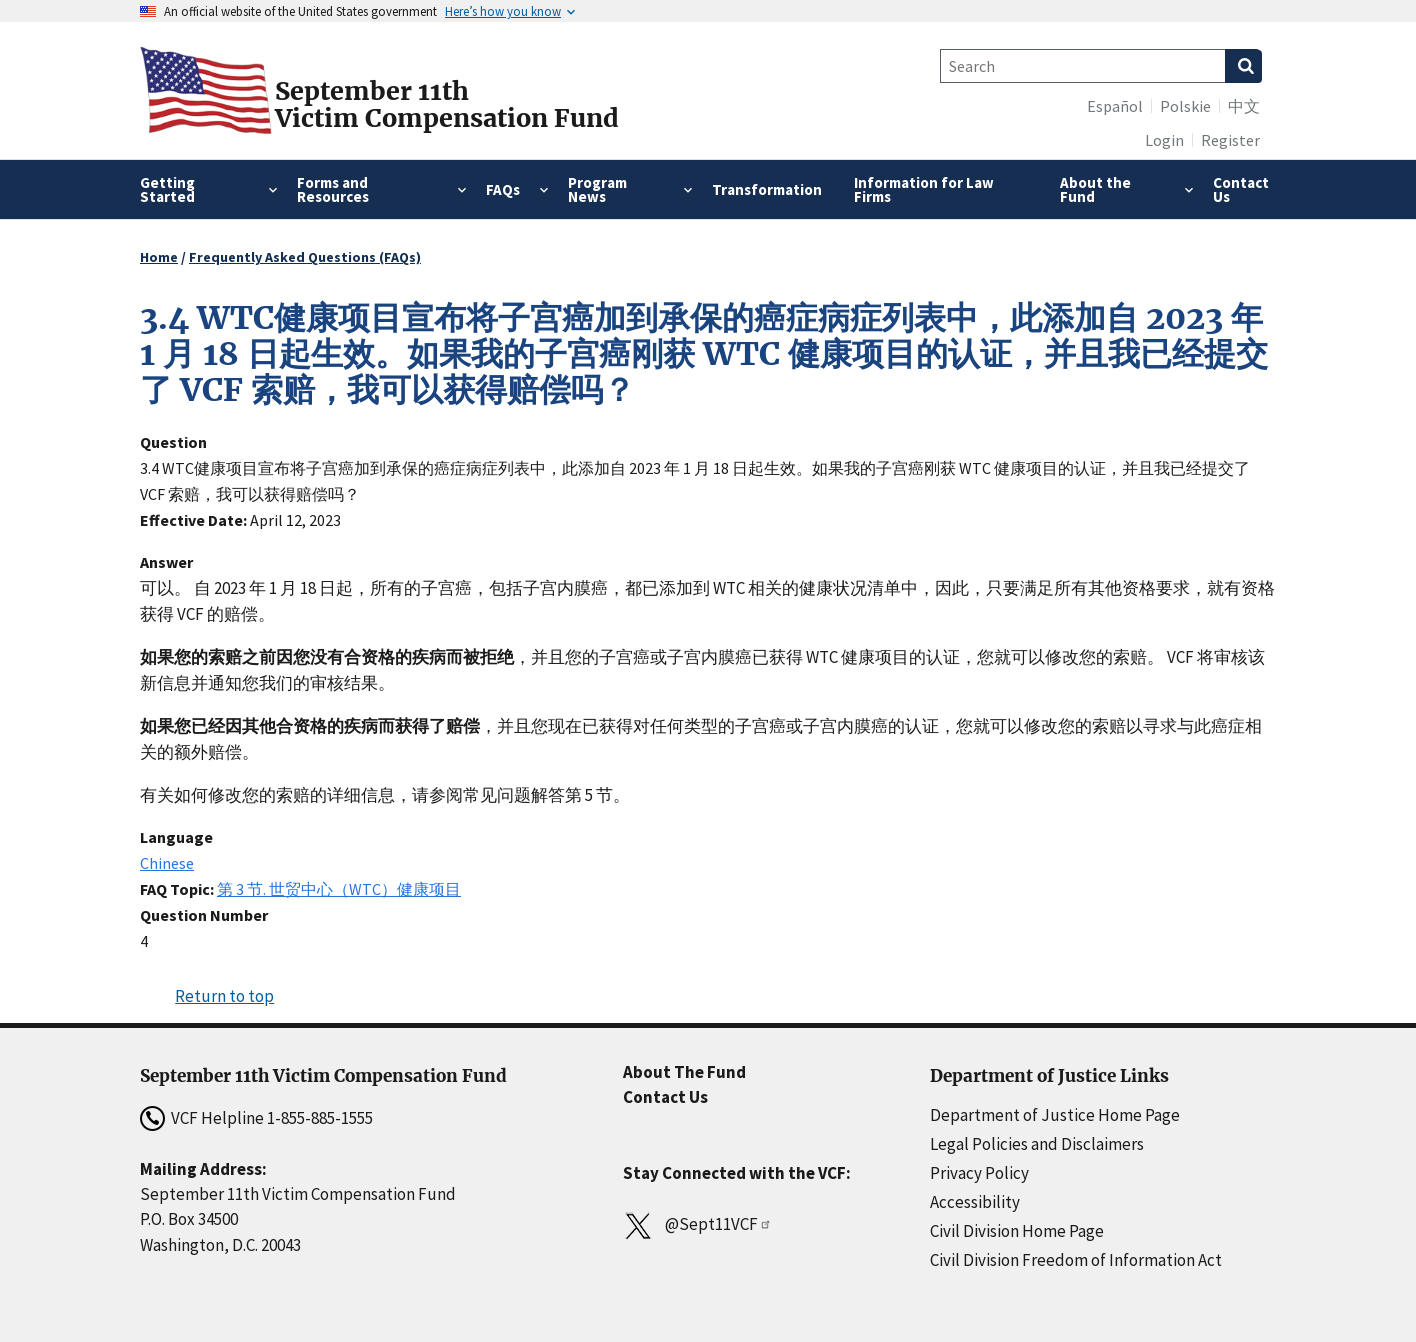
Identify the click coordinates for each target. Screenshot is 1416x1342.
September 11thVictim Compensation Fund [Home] (447, 105)
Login (1164, 140)
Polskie (1185, 106)
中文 (1244, 106)
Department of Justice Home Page (1055, 1115)
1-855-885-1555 (320, 1118)
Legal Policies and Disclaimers (1037, 1144)
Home (159, 257)
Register (1230, 140)
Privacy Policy (979, 1173)
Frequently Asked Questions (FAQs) (305, 257)
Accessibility (975, 1202)
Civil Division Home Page (1017, 1231)
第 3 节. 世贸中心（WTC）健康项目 (339, 889)
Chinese (167, 863)
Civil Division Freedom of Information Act (1076, 1260)
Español (1115, 106)
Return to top (224, 996)
